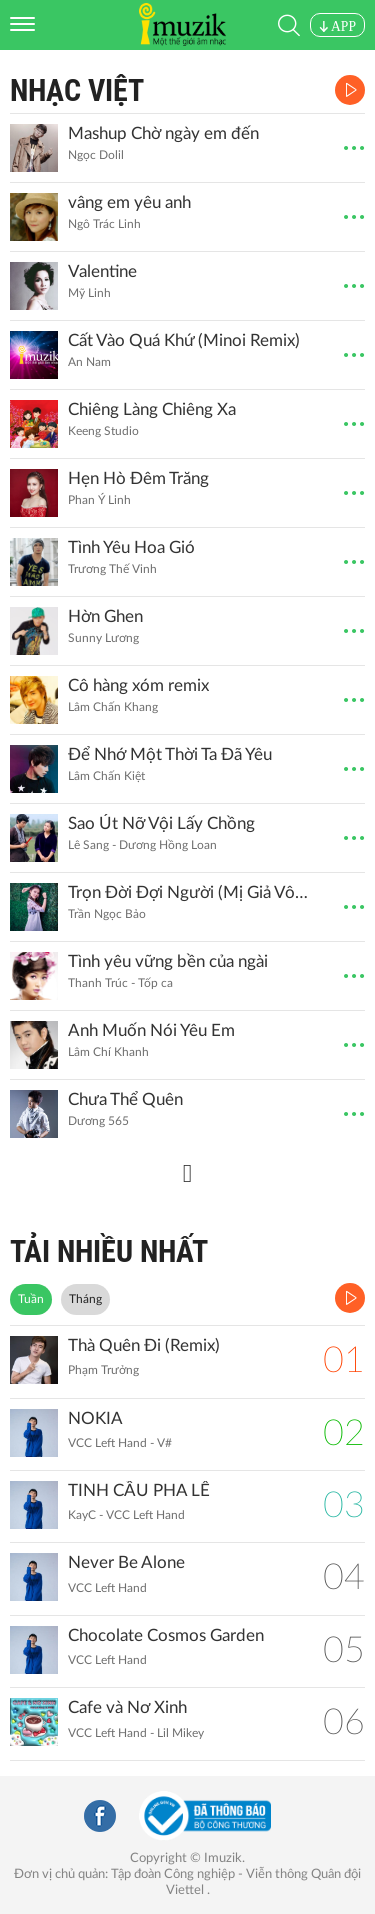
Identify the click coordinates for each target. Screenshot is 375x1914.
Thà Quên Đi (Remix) (144, 1345)
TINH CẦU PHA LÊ (139, 1490)
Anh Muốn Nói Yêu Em (151, 1030)
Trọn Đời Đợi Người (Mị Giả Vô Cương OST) (188, 892)
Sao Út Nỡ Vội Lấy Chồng (161, 823)
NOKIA (95, 1418)
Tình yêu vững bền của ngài (168, 961)
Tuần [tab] (31, 1299)
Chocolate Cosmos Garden (166, 1635)
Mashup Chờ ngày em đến (163, 133)
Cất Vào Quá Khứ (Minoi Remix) (184, 340)
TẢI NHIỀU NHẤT (109, 1251)
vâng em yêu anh (129, 202)
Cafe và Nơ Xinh (127, 1707)
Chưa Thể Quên (125, 1099)
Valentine (102, 271)
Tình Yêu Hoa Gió (131, 547)
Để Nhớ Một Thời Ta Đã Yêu (170, 754)
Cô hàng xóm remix (138, 685)
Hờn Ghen (105, 616)
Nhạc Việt (77, 90)
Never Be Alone (126, 1562)
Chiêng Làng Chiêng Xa (152, 409)
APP (337, 26)
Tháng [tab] (85, 1299)
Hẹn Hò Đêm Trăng (138, 478)
